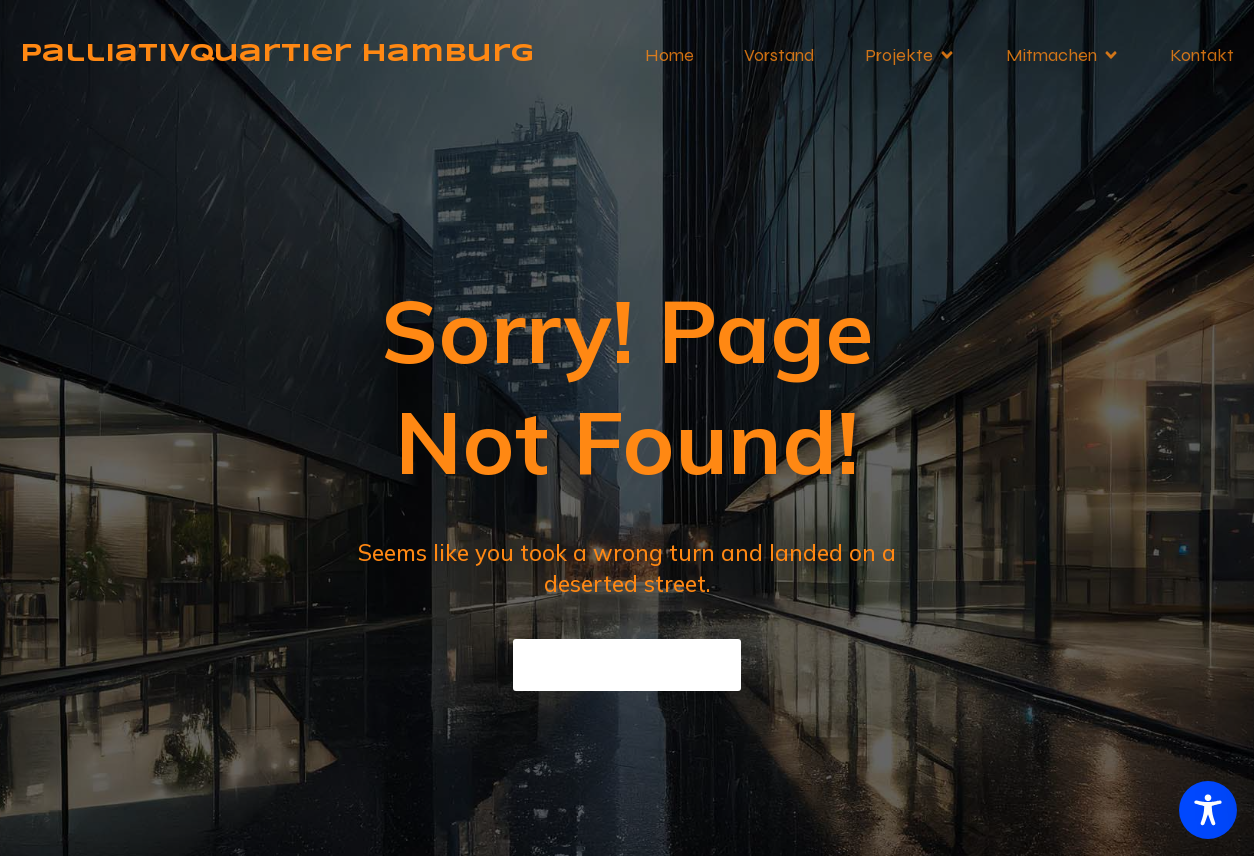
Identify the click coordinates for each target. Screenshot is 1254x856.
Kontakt (1202, 55)
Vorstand (779, 55)
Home (669, 55)
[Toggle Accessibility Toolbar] (1208, 810)
